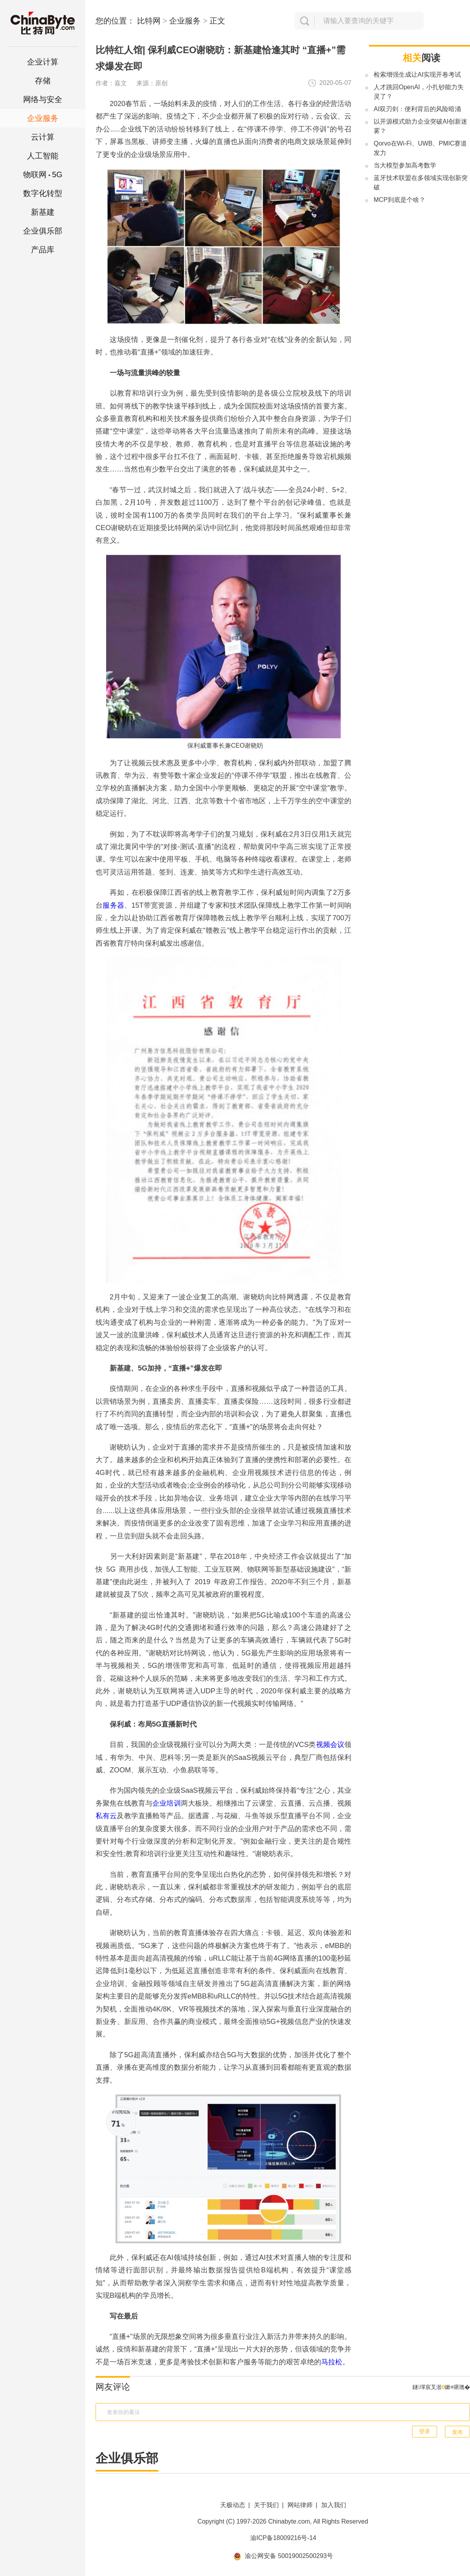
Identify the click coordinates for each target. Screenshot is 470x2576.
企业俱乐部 (42, 231)
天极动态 (232, 2505)
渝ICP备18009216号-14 (283, 2538)
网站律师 (300, 2505)
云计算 (42, 137)
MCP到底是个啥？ (399, 199)
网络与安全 (42, 99)
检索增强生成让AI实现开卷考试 (417, 74)
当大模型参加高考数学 (405, 165)
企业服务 (42, 118)
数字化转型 (42, 193)
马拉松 (331, 2362)
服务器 (113, 905)
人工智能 (42, 155)
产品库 (42, 249)
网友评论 (113, 2387)
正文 (217, 20)
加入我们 (333, 2505)
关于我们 (266, 2505)
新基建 (42, 212)
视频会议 (330, 1745)
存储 (43, 80)
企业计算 (42, 62)
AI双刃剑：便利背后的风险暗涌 (417, 109)
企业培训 (166, 1803)
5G (43, 174)
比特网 (149, 20)
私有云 (106, 1816)
